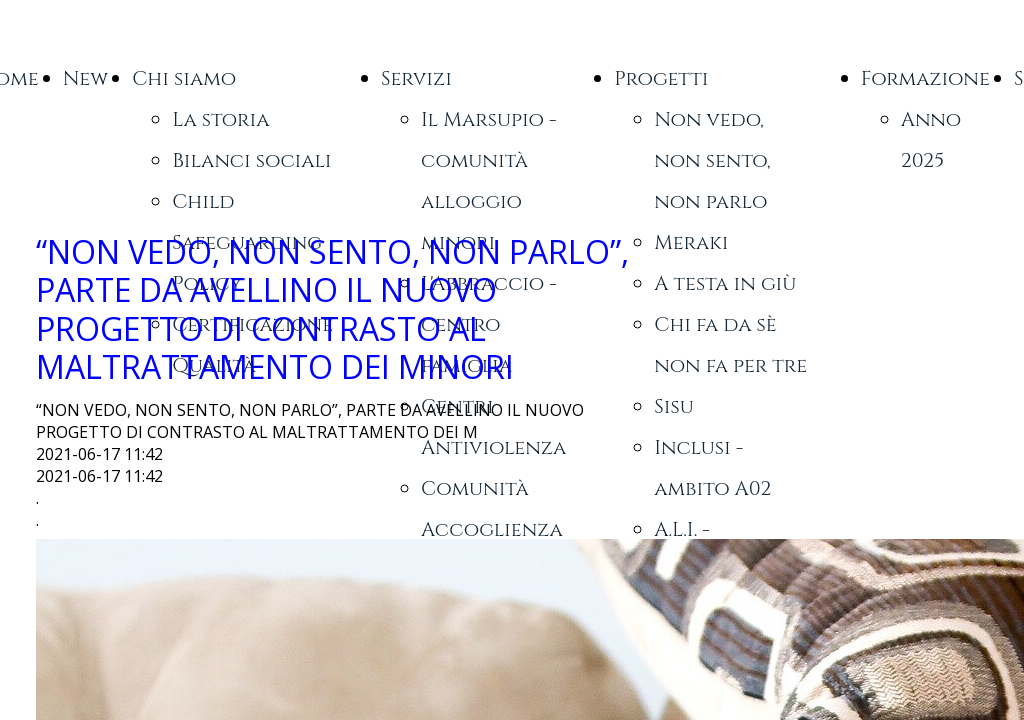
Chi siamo (184, 78)
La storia (220, 119)
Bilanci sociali (251, 160)
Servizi (416, 78)
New (86, 78)
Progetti (661, 78)
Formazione (925, 78)
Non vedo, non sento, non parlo (712, 160)
